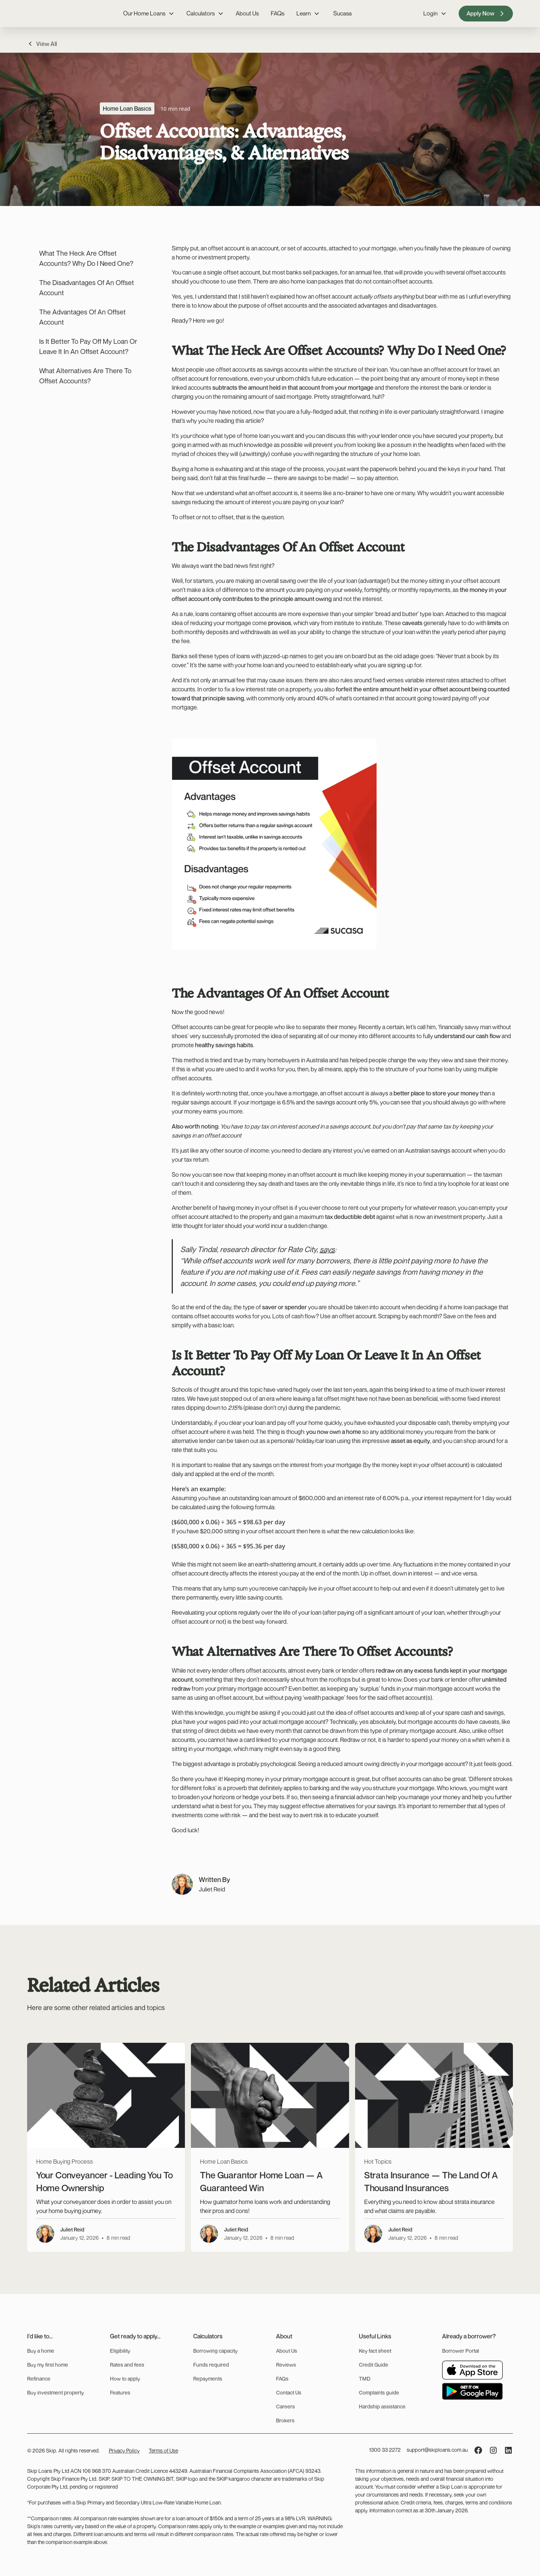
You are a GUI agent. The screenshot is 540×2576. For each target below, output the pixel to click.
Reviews (286, 2364)
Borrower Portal (460, 2350)
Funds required (211, 2364)
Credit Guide (373, 2364)
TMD (365, 2378)
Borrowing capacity (215, 2350)
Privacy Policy (124, 2450)
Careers (285, 2406)
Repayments (207, 2378)
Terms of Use (163, 2450)
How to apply (125, 2378)
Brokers (285, 2420)
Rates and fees (127, 2364)
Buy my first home (47, 2364)
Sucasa (342, 13)
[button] (148, 13)
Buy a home (40, 2350)
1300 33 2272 (385, 2449)
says (327, 1249)
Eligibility (120, 2350)
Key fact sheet (375, 2350)
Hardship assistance (382, 2406)
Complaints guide (379, 2392)
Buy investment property (55, 2392)
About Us (247, 13)
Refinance (38, 2378)
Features (120, 2392)
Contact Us (288, 2392)
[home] (46, 13)
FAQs (277, 13)
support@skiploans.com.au (437, 2449)
